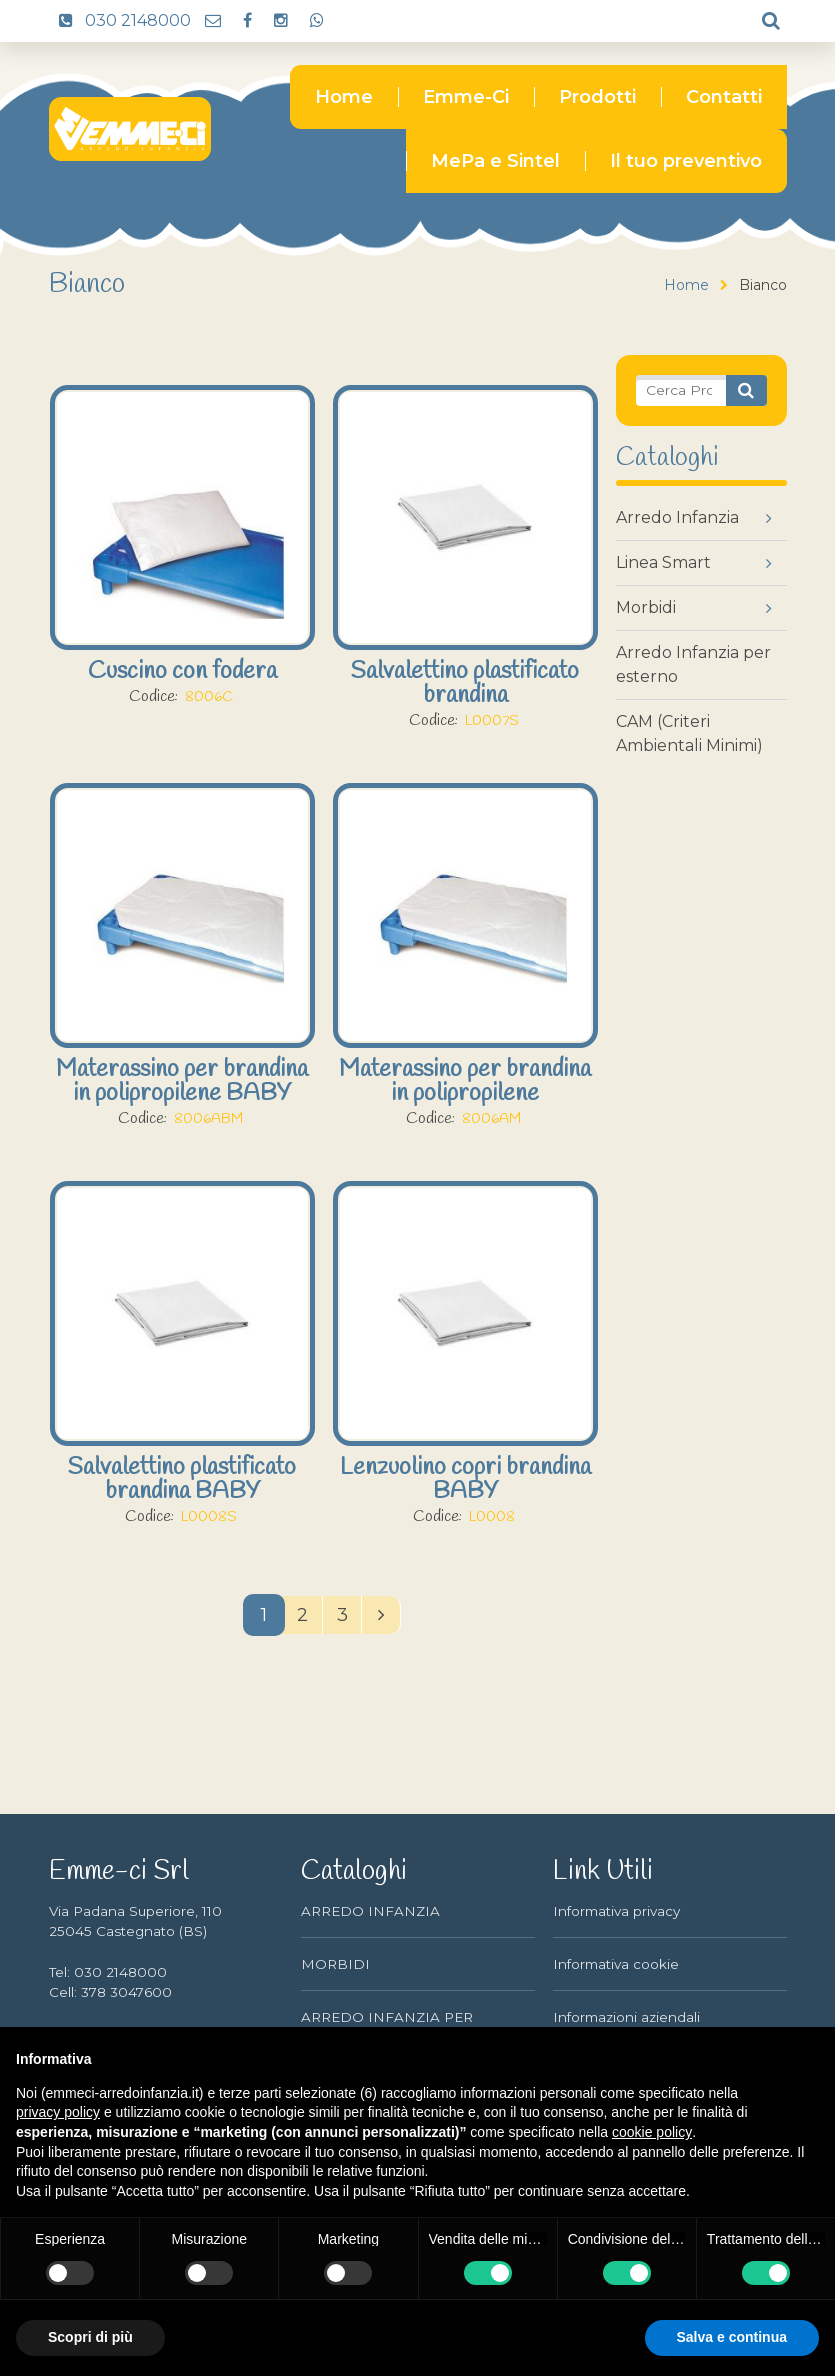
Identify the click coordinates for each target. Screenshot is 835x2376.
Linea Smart (663, 562)
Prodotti (597, 97)
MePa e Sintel (495, 161)
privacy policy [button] (58, 2112)
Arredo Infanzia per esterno (693, 664)
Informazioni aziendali (626, 2017)
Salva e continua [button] (732, 2337)
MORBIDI (335, 1964)
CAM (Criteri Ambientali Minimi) (689, 733)
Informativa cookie (616, 1964)
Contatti (724, 97)
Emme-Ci (466, 97)
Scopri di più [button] (90, 2337)
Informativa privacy (616, 1911)
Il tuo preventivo (686, 161)
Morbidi (646, 607)
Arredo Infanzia (677, 517)
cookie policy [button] (652, 2132)
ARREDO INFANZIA (370, 1911)
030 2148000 (120, 20)
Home (344, 97)
